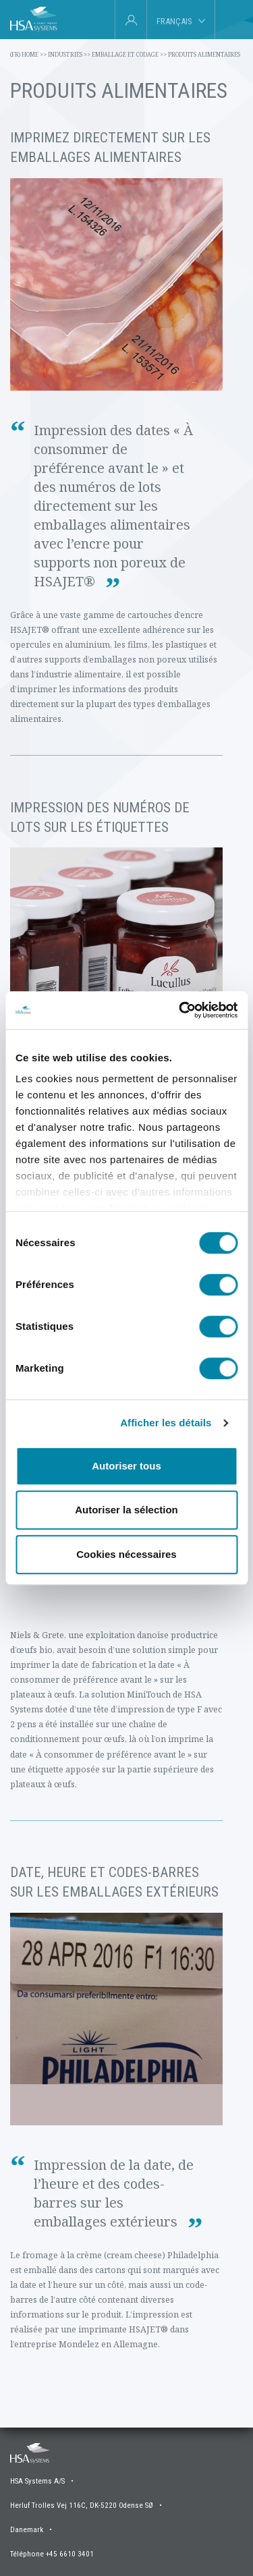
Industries (69, 54)
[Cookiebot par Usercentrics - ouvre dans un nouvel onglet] (180, 1010)
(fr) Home (28, 54)
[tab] (230, 19)
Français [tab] (174, 21)
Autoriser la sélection (126, 1509)
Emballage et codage (129, 54)
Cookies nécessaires (126, 1554)
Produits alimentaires (204, 54)
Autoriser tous (126, 1466)
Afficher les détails (165, 1422)
